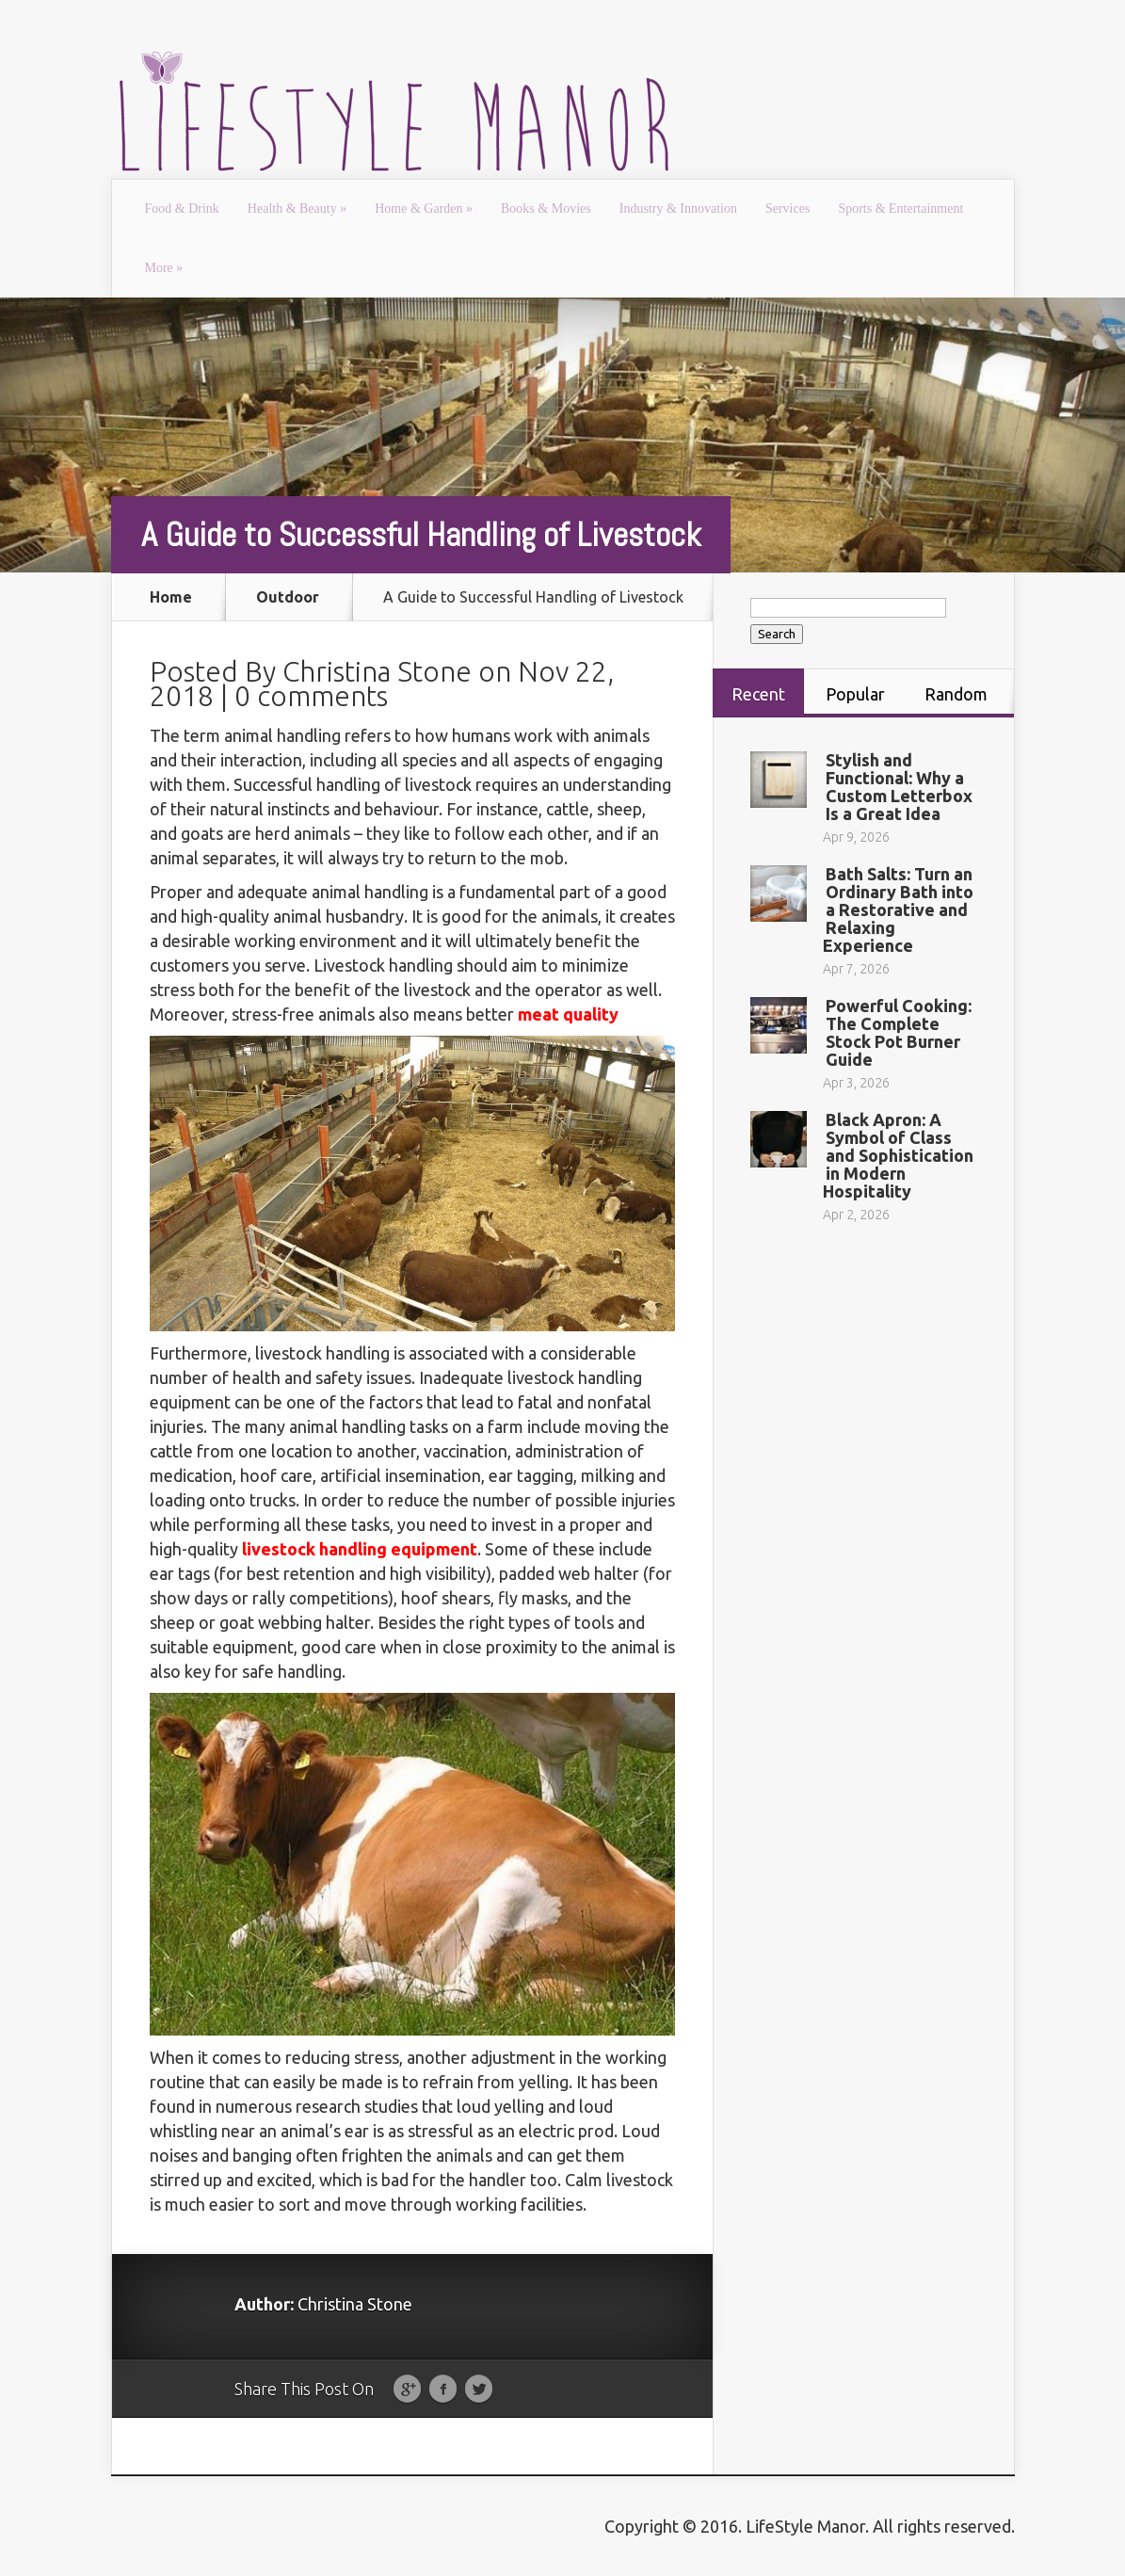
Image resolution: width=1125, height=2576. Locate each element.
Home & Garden (424, 208)
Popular (855, 693)
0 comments (311, 696)
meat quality (568, 1014)
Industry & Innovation (678, 208)
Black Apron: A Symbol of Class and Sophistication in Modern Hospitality (898, 1155)
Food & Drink (182, 208)
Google (407, 2390)
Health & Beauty (297, 208)
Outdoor (287, 596)
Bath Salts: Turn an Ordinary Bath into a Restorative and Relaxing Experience (898, 909)
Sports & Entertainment (900, 208)
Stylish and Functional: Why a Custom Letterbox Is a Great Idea (899, 786)
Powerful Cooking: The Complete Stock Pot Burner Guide (899, 1032)
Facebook (443, 2390)
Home (171, 596)
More (164, 268)
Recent (758, 693)
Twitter (478, 2390)
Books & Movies (546, 208)
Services (787, 208)
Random (956, 693)
